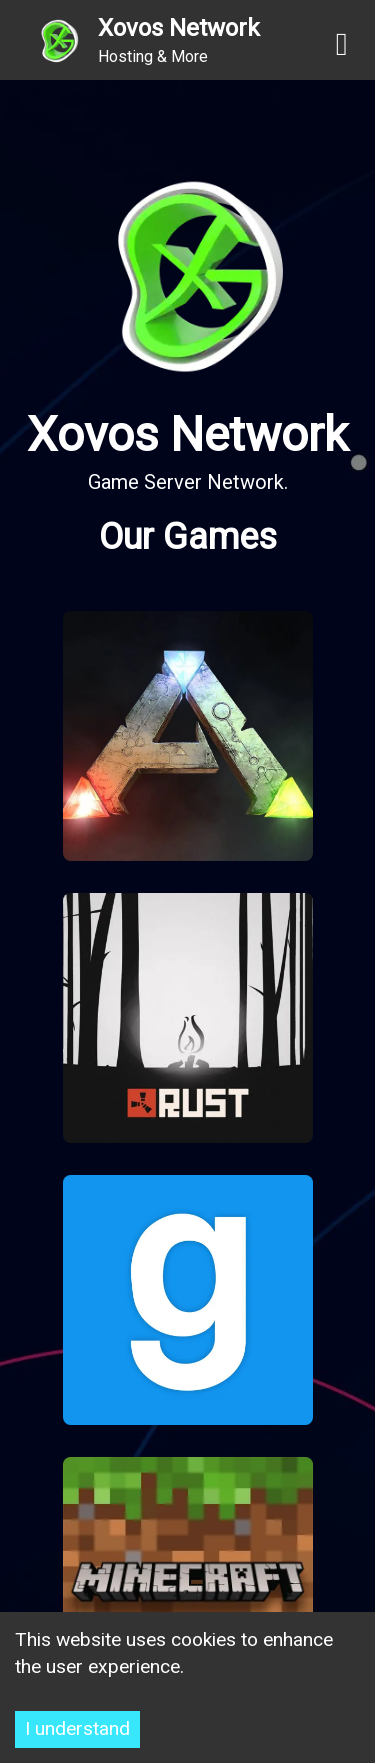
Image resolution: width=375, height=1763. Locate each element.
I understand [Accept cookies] (77, 1728)
